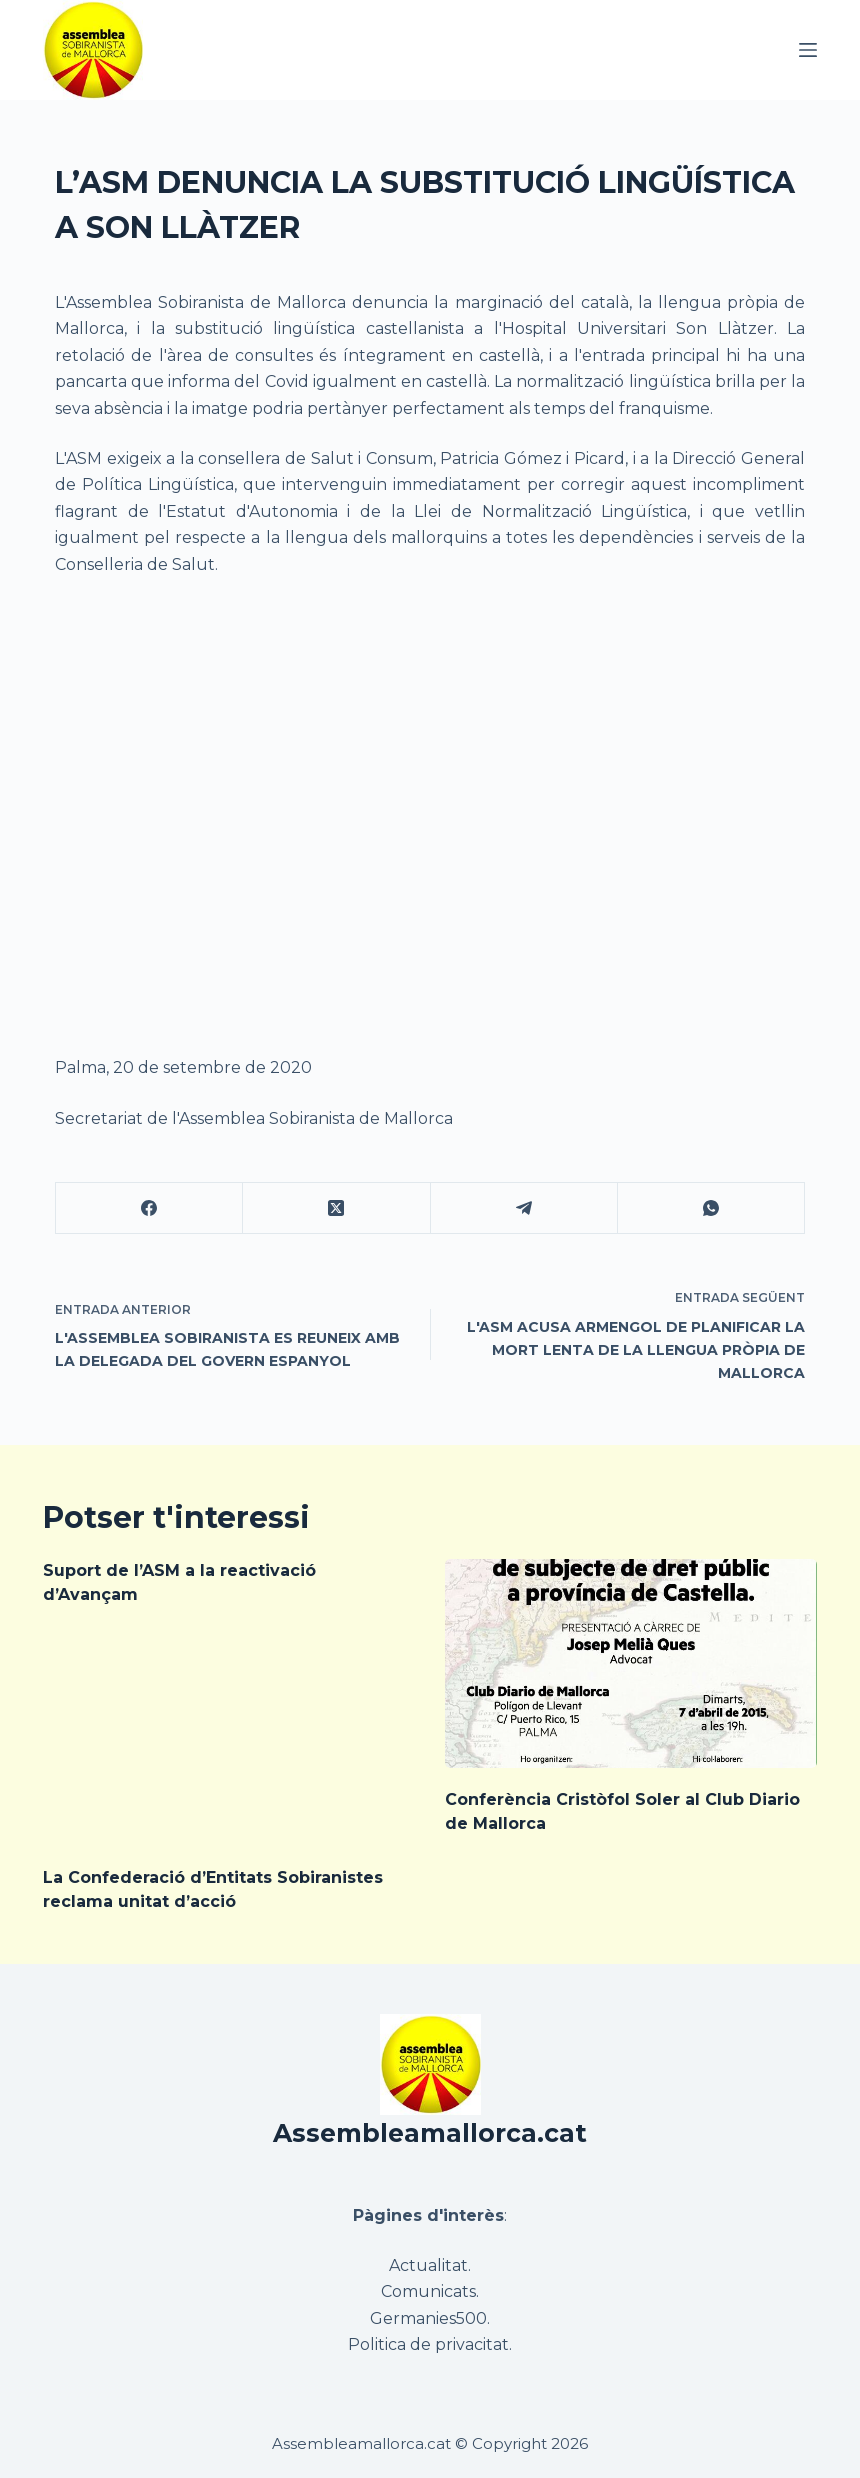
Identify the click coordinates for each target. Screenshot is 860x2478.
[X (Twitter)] (336, 1208)
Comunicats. (430, 2291)
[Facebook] (149, 1208)
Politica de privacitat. (430, 2344)
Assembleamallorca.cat (430, 2133)
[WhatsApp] (711, 1208)
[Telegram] (524, 1208)
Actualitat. (430, 2265)
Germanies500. (430, 2318)
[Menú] (808, 50)
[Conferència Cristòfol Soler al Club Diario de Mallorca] (631, 1663)
